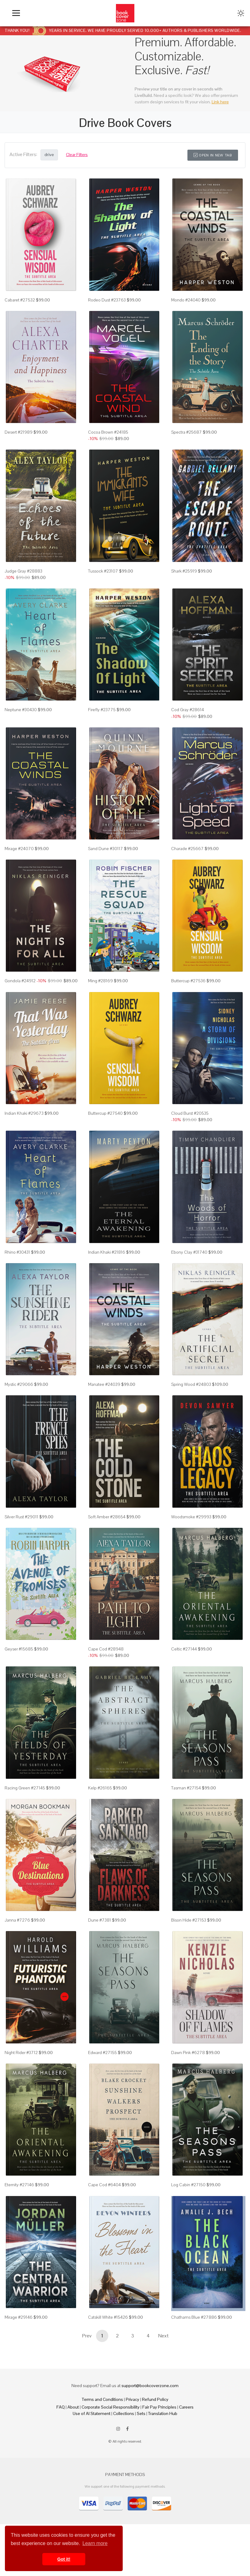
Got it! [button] (63, 2559)
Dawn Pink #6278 (188, 2052)
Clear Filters (77, 154)
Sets (141, 2413)
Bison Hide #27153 (188, 1920)
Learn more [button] (95, 2543)
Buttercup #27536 (188, 980)
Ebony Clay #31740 (189, 1252)
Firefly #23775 (102, 709)
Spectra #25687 (186, 432)
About (73, 2407)
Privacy (132, 2399)
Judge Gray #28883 (23, 571)
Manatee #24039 (104, 1384)
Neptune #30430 (21, 709)
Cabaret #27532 (20, 300)
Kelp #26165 (100, 1788)
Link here (220, 102)
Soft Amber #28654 (106, 1517)
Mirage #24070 (19, 848)
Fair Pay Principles (159, 2407)
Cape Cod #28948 (106, 1649)
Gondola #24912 (20, 980)
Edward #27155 (102, 2052)
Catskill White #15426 (108, 2317)
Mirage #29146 (19, 2317)
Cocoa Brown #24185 (108, 432)
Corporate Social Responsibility (111, 2407)
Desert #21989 (19, 432)
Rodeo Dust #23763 (107, 300)
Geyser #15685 (19, 1649)
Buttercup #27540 (105, 1113)
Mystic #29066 (19, 1384)
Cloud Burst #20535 (190, 1113)
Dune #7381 (99, 1920)
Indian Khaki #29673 (24, 1113)
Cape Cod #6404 (104, 2184)
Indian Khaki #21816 (106, 1252)
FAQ (60, 2407)
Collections (123, 2413)
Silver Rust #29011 (21, 1517)
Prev (86, 2336)
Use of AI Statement (91, 2413)
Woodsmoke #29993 (191, 1517)
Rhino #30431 (17, 1252)
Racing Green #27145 (25, 1788)
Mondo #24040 (186, 300)
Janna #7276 (17, 1920)
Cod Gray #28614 (187, 709)
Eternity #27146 (19, 2184)
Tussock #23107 (103, 571)
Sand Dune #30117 (105, 848)
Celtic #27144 (184, 1649)
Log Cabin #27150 (188, 2184)
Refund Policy (155, 2399)
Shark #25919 (184, 571)
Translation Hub (162, 2413)
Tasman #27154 (186, 1788)
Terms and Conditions (102, 2399)
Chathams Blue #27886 (194, 2317)
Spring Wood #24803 (191, 1384)
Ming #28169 (100, 980)
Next (163, 2336)
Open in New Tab (213, 155)
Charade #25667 (187, 848)
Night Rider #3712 (21, 2052)
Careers (186, 2407)
